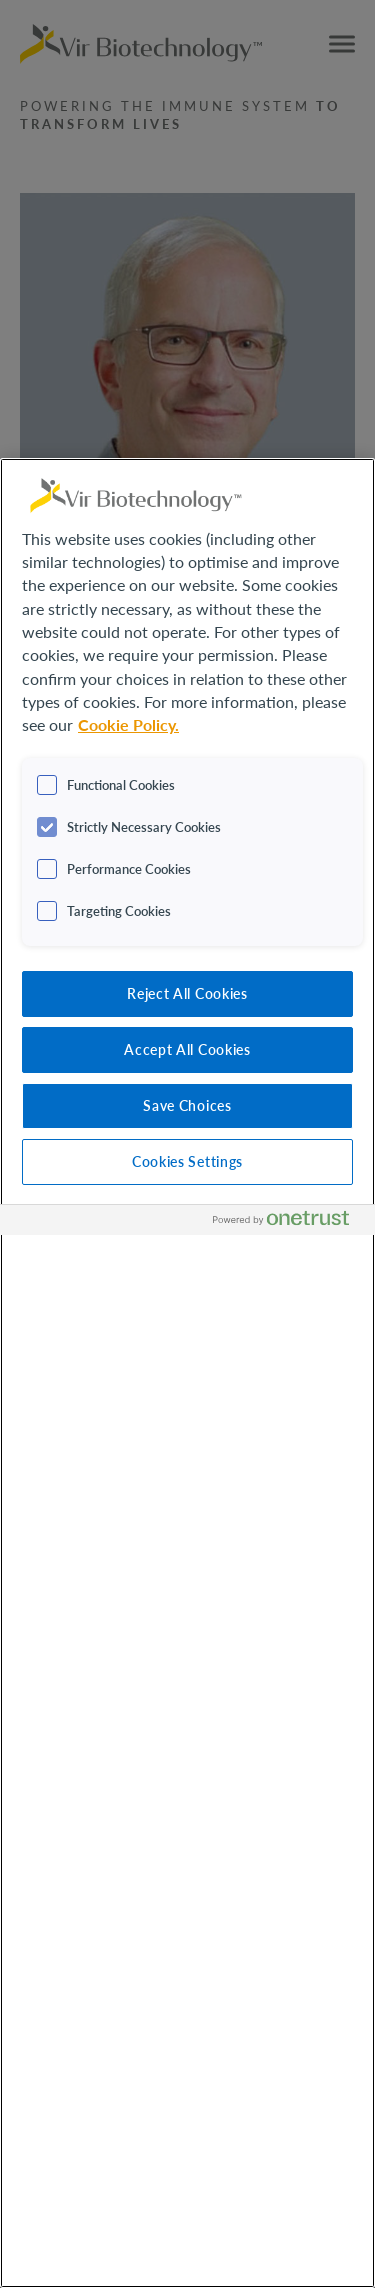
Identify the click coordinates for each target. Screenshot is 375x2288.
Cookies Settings (187, 1161)
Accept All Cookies (187, 1049)
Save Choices (187, 1105)
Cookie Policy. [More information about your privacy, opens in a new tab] (128, 725)
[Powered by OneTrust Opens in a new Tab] (289, 1222)
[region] (187, 1373)
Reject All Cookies (187, 993)
